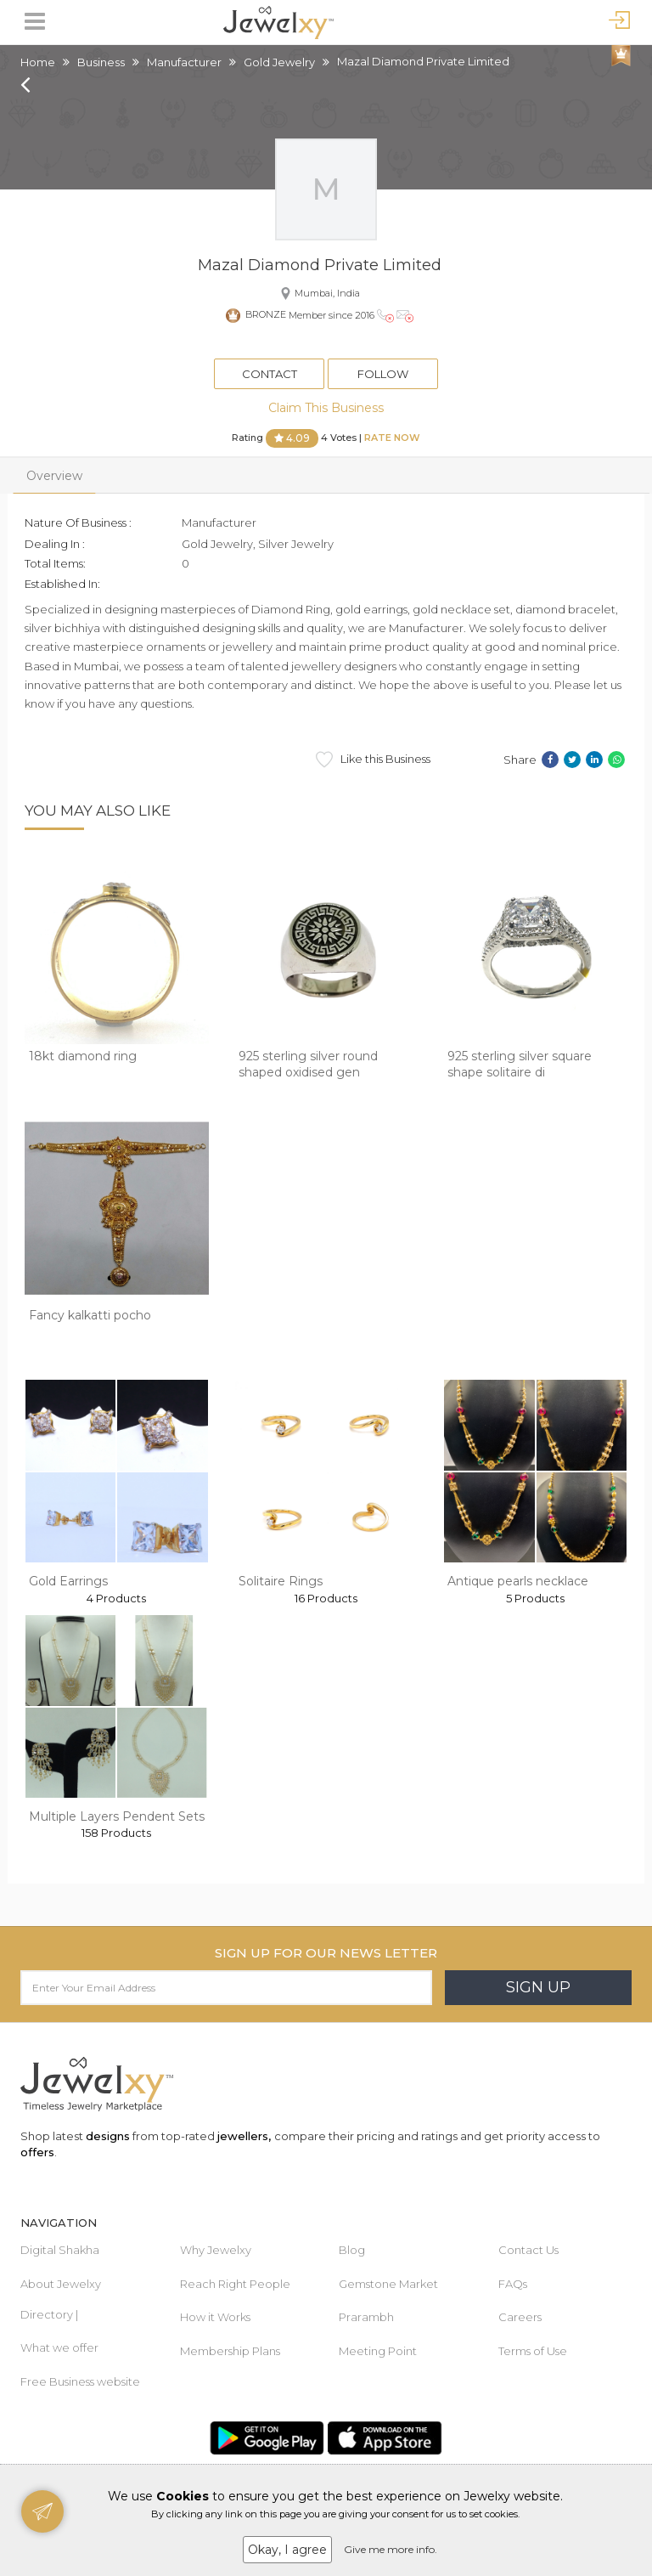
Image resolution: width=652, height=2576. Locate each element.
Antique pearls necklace (517, 1581)
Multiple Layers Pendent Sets (117, 1816)
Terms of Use (532, 2351)
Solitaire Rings (281, 1581)
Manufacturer (184, 62)
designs (108, 2136)
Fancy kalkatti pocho (90, 1315)
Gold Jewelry (279, 62)
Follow (382, 374)
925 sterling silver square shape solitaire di (519, 1064)
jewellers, (244, 2136)
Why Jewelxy (215, 2250)
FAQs (512, 2284)
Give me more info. (390, 2549)
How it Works (215, 2317)
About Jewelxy (60, 2284)
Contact (269, 374)
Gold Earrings (68, 1581)
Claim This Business (326, 407)
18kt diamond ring (83, 1056)
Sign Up (538, 1987)
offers (37, 2152)
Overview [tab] (54, 475)
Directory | (49, 2314)
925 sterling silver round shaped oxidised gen (308, 1064)
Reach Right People (235, 2284)
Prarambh (366, 2317)
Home (37, 62)
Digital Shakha (59, 2250)
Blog (352, 2250)
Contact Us (528, 2250)
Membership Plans (230, 2351)
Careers (520, 2317)
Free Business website (80, 2381)
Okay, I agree (287, 2549)
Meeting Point (378, 2351)
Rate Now (392, 437)
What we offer (59, 2347)
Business (101, 62)
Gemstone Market (388, 2284)
